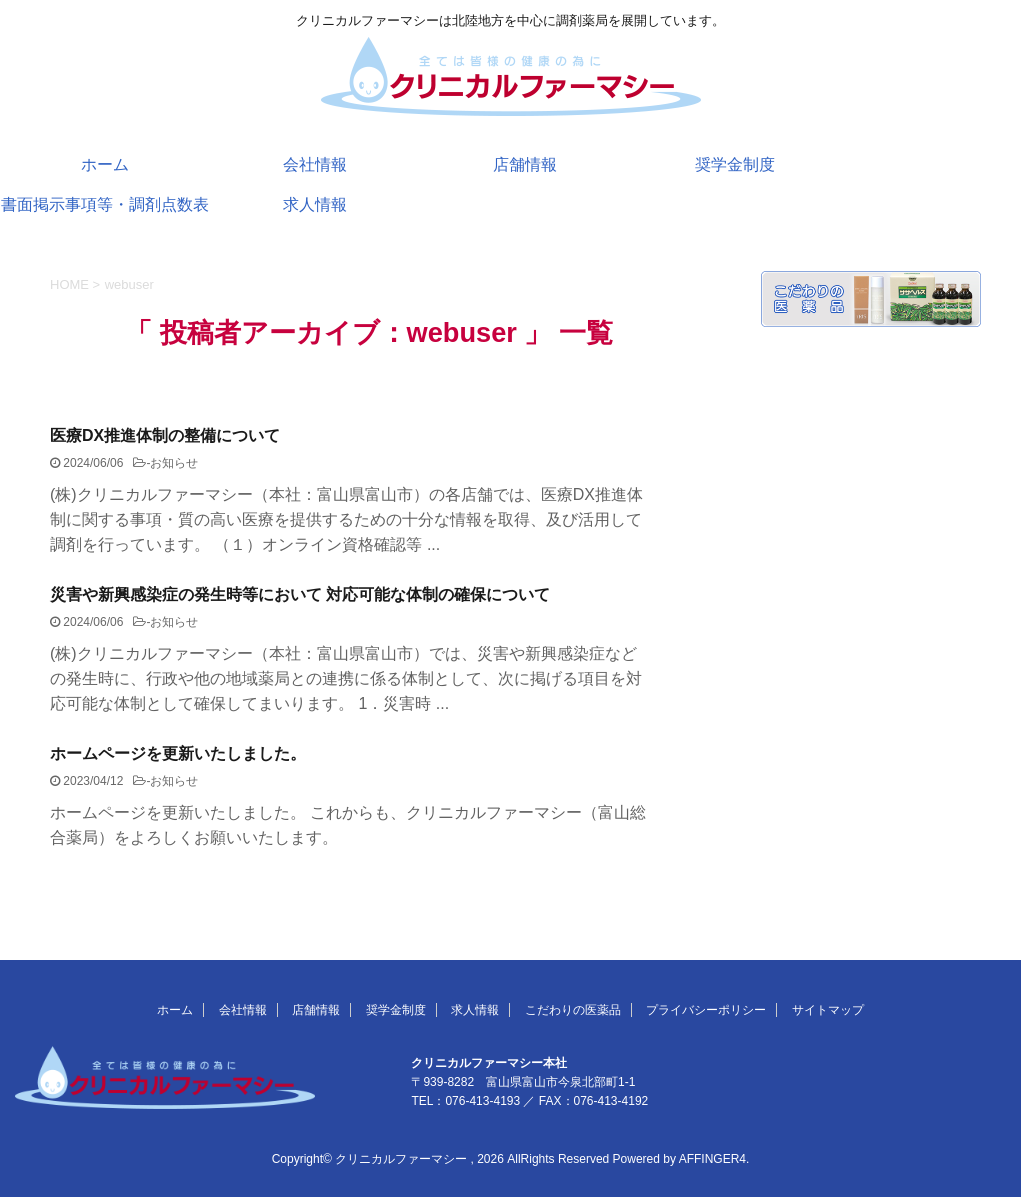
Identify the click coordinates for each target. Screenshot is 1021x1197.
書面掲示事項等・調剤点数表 (105, 204)
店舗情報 (525, 164)
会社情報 (315, 164)
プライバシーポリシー (706, 1010)
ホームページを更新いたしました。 (178, 753)
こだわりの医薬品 (573, 1010)
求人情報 (315, 204)
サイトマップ (828, 1010)
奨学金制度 (735, 164)
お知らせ (174, 463)
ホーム (105, 164)
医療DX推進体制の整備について (165, 435)
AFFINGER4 (712, 1159)
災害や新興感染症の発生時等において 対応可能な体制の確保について (300, 594)
